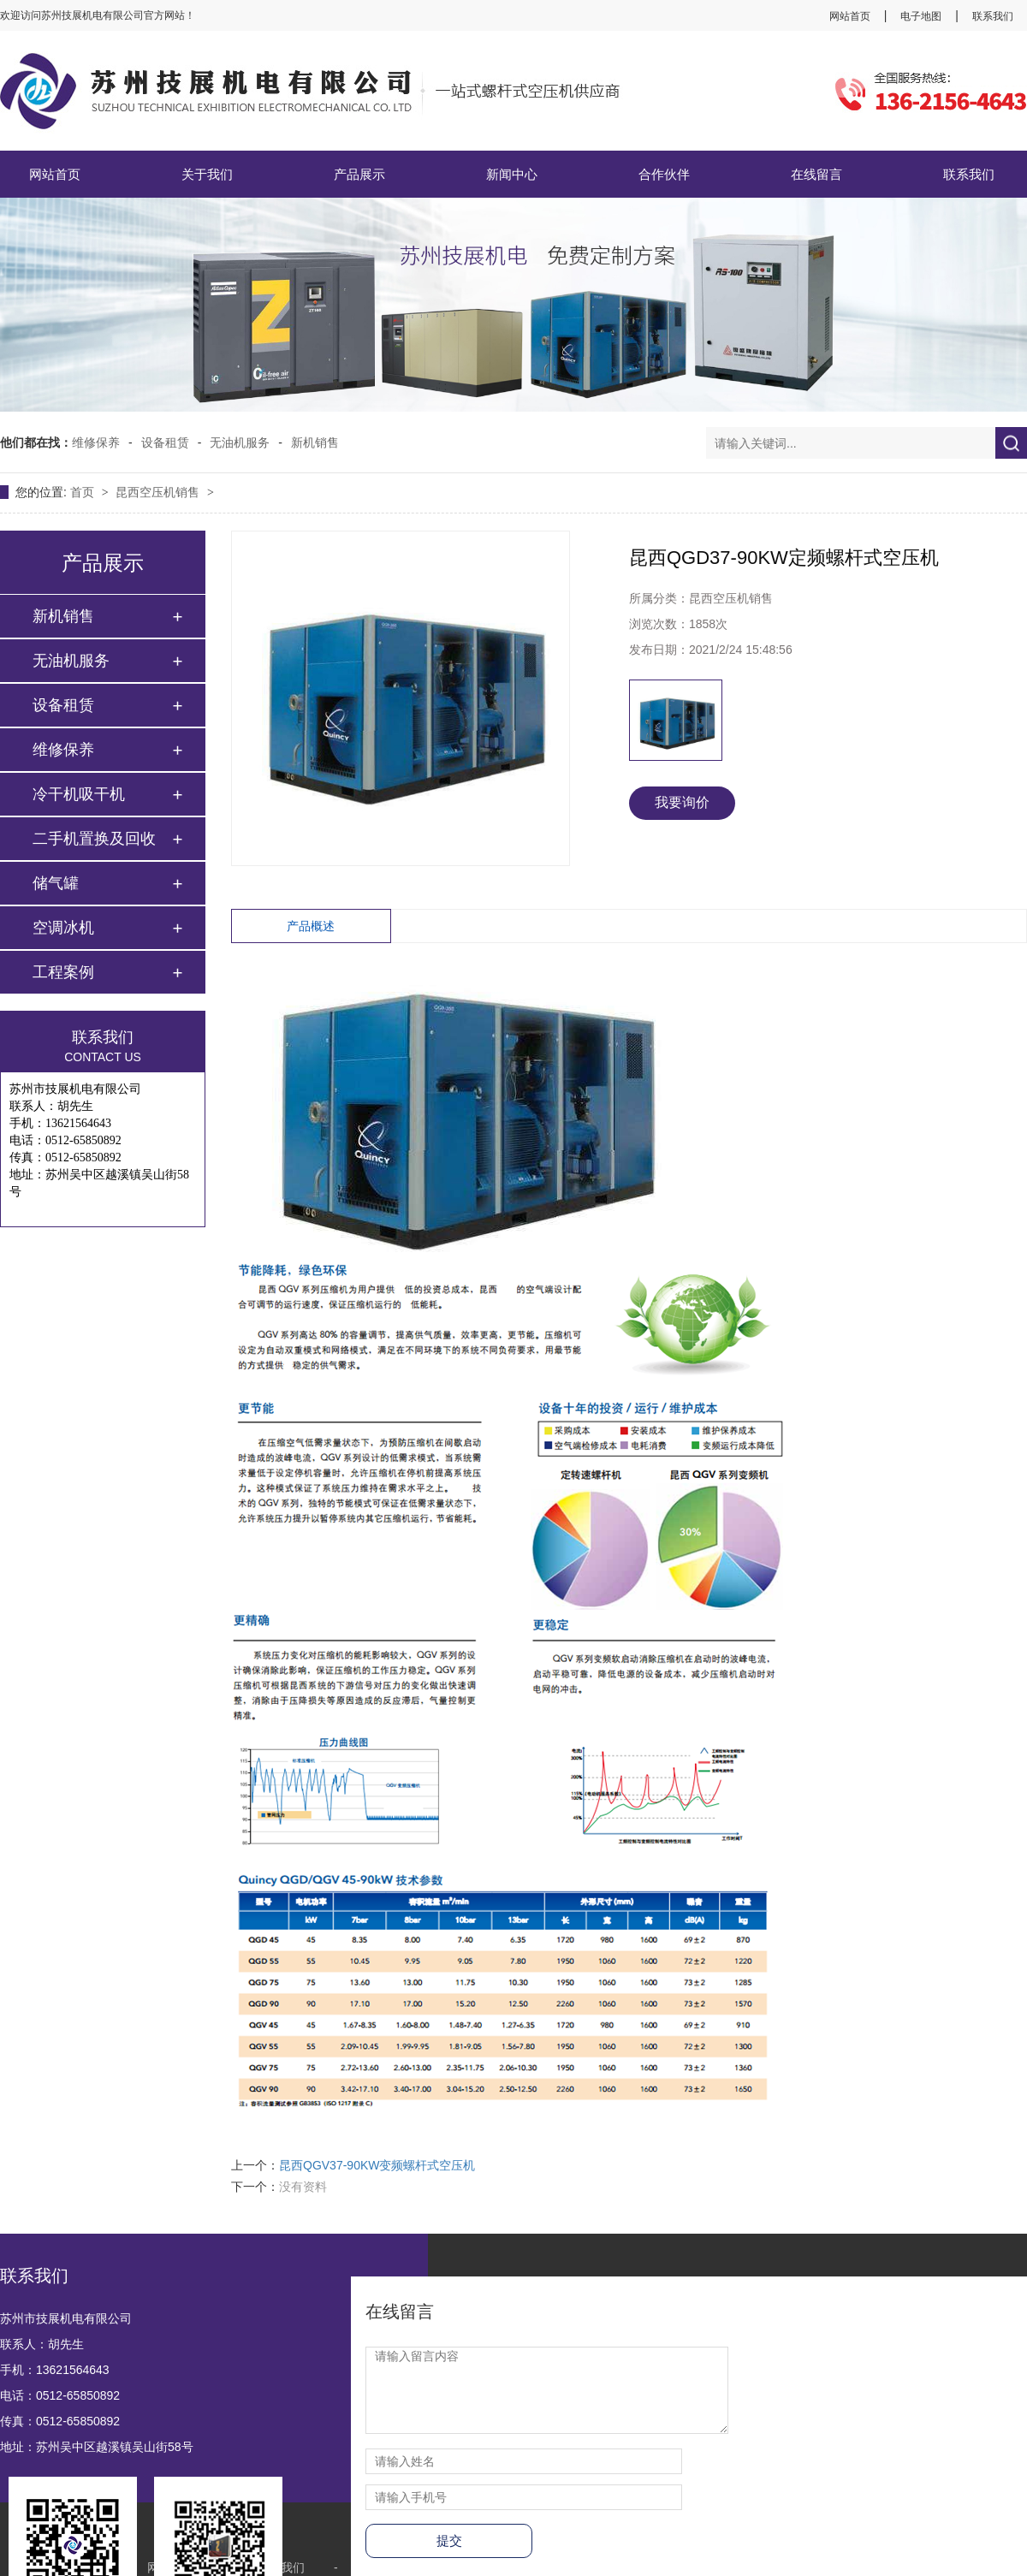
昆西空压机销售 (159, 492)
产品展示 (359, 174)
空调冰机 (63, 927)
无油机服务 (240, 442)
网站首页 (849, 16)
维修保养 (96, 442)
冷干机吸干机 (79, 794)
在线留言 (816, 174)
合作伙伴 (664, 174)
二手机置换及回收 (94, 838)
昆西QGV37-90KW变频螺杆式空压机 (377, 2165)
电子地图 (920, 16)
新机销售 (315, 442)
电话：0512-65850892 (60, 2395)
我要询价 (682, 802)
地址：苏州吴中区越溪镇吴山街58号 (96, 2447)
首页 (84, 492)
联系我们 (992, 16)
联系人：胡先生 (42, 2344)
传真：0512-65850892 (60, 2421)
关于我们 (207, 174)
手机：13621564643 (55, 2370)
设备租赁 (165, 442)
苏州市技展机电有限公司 (66, 2318)
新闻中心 (511, 174)
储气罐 (56, 883)
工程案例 (63, 972)
